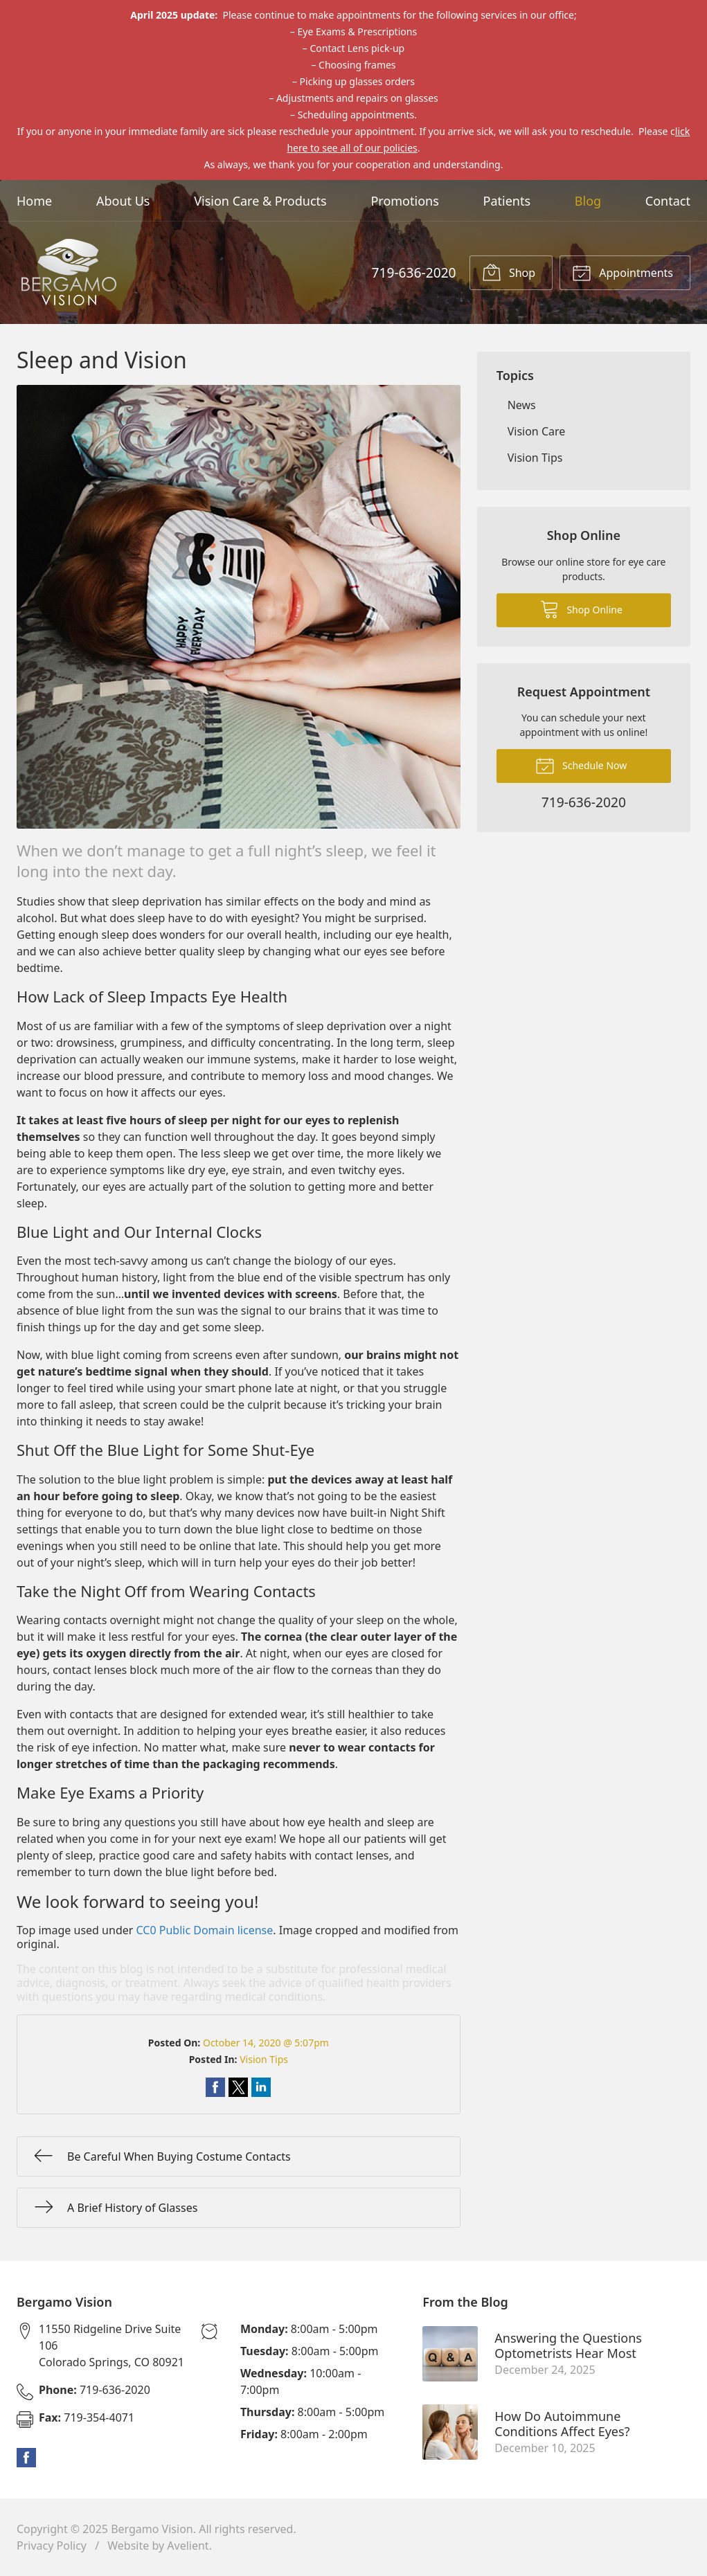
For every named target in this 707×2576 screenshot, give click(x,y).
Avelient (187, 2545)
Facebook (26, 2457)
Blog (588, 200)
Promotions (404, 200)
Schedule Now (581, 765)
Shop (508, 272)
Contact (667, 200)
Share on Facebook (215, 2087)
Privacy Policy (52, 2545)
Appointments (622, 272)
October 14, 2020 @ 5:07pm (266, 2042)
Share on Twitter (238, 2087)
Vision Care (537, 431)
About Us (123, 200)
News (522, 405)
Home (34, 200)
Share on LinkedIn (261, 2087)
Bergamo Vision (152, 2529)
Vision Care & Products (260, 200)
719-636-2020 (413, 272)
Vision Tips (264, 2059)
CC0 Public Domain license (205, 1930)
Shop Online (581, 608)
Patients (507, 200)
